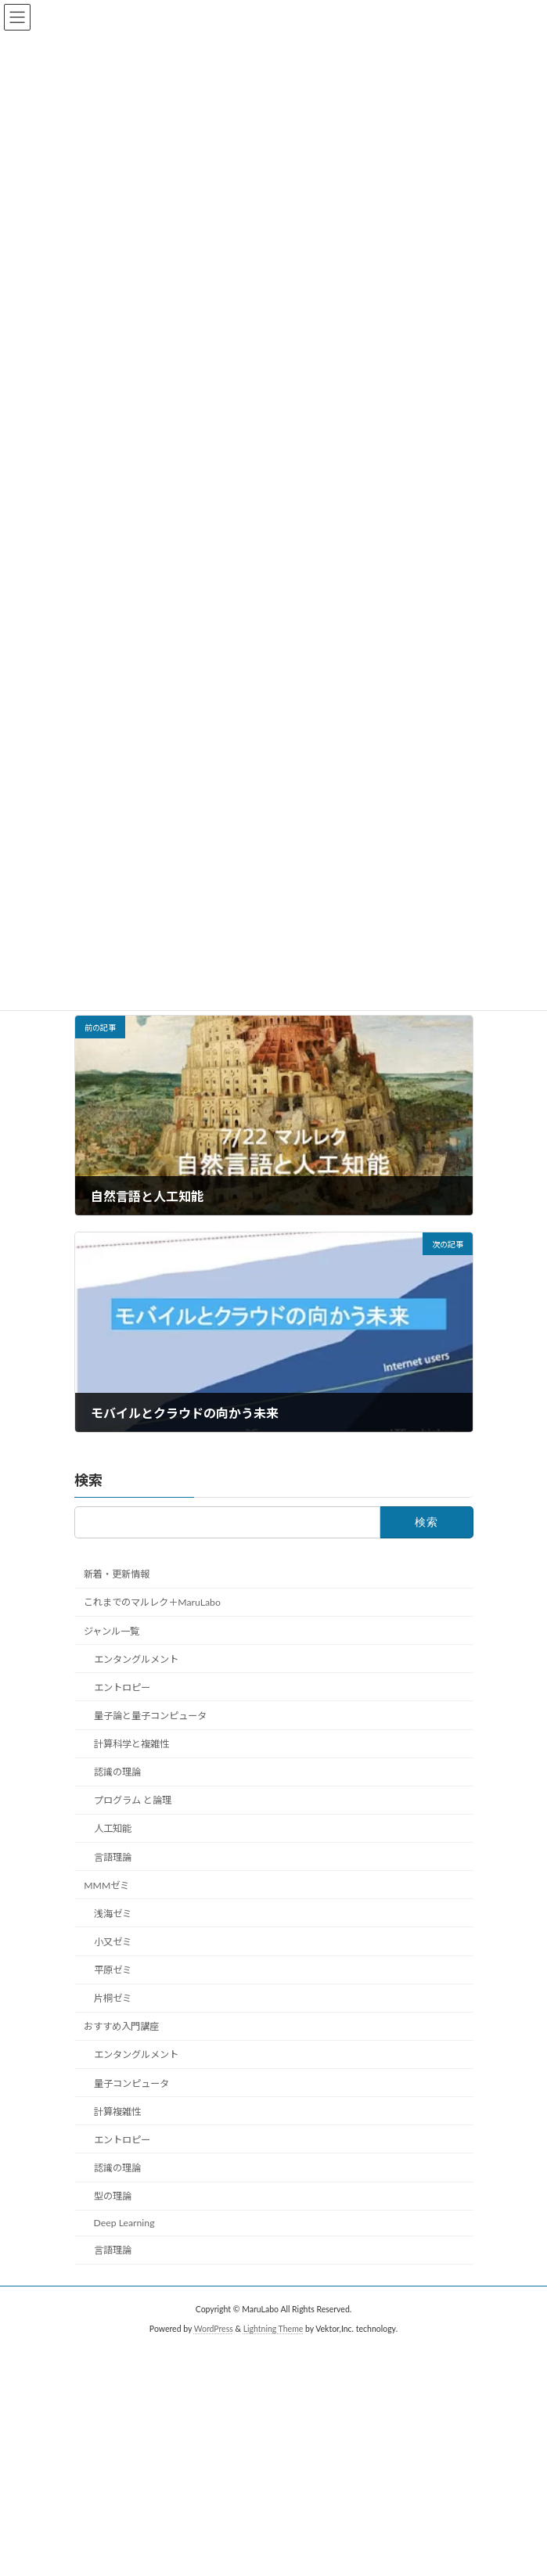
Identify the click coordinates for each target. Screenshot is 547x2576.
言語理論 (112, 1856)
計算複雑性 (116, 2111)
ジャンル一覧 (111, 1630)
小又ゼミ (112, 1941)
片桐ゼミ (112, 1998)
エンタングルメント (135, 1658)
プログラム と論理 (132, 1800)
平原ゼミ (112, 1970)
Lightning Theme (273, 2328)
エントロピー (121, 1687)
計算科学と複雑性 (130, 1744)
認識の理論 (116, 1772)
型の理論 (112, 2196)
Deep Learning (123, 2223)
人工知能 (112, 1828)
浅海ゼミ (112, 1913)
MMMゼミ (106, 1885)
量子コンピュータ (130, 2083)
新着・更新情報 (116, 1574)
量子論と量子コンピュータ (149, 1715)
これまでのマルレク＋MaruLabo (152, 1602)
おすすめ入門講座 (121, 2026)
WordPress (213, 2328)
